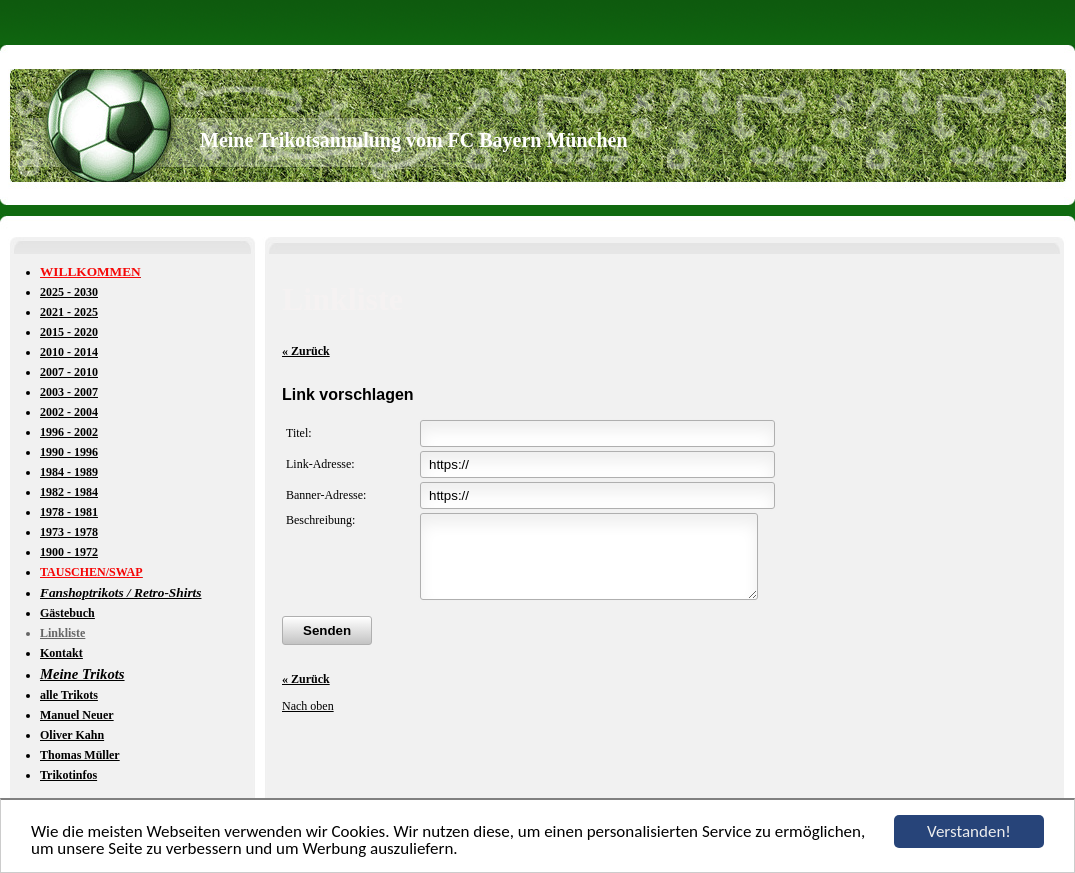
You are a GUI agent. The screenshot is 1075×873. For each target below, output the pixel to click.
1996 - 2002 (69, 432)
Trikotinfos (68, 775)
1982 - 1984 (69, 492)
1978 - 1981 (69, 512)
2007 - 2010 (69, 372)
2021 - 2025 (69, 312)
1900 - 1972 (69, 552)
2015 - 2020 (69, 332)
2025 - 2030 (69, 292)
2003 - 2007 (69, 392)
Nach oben (308, 721)
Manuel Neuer (77, 715)
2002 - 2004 (69, 412)
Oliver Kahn (72, 735)
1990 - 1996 (69, 452)
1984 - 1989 (69, 472)
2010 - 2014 (69, 352)
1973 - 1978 (69, 532)
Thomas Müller (80, 755)
